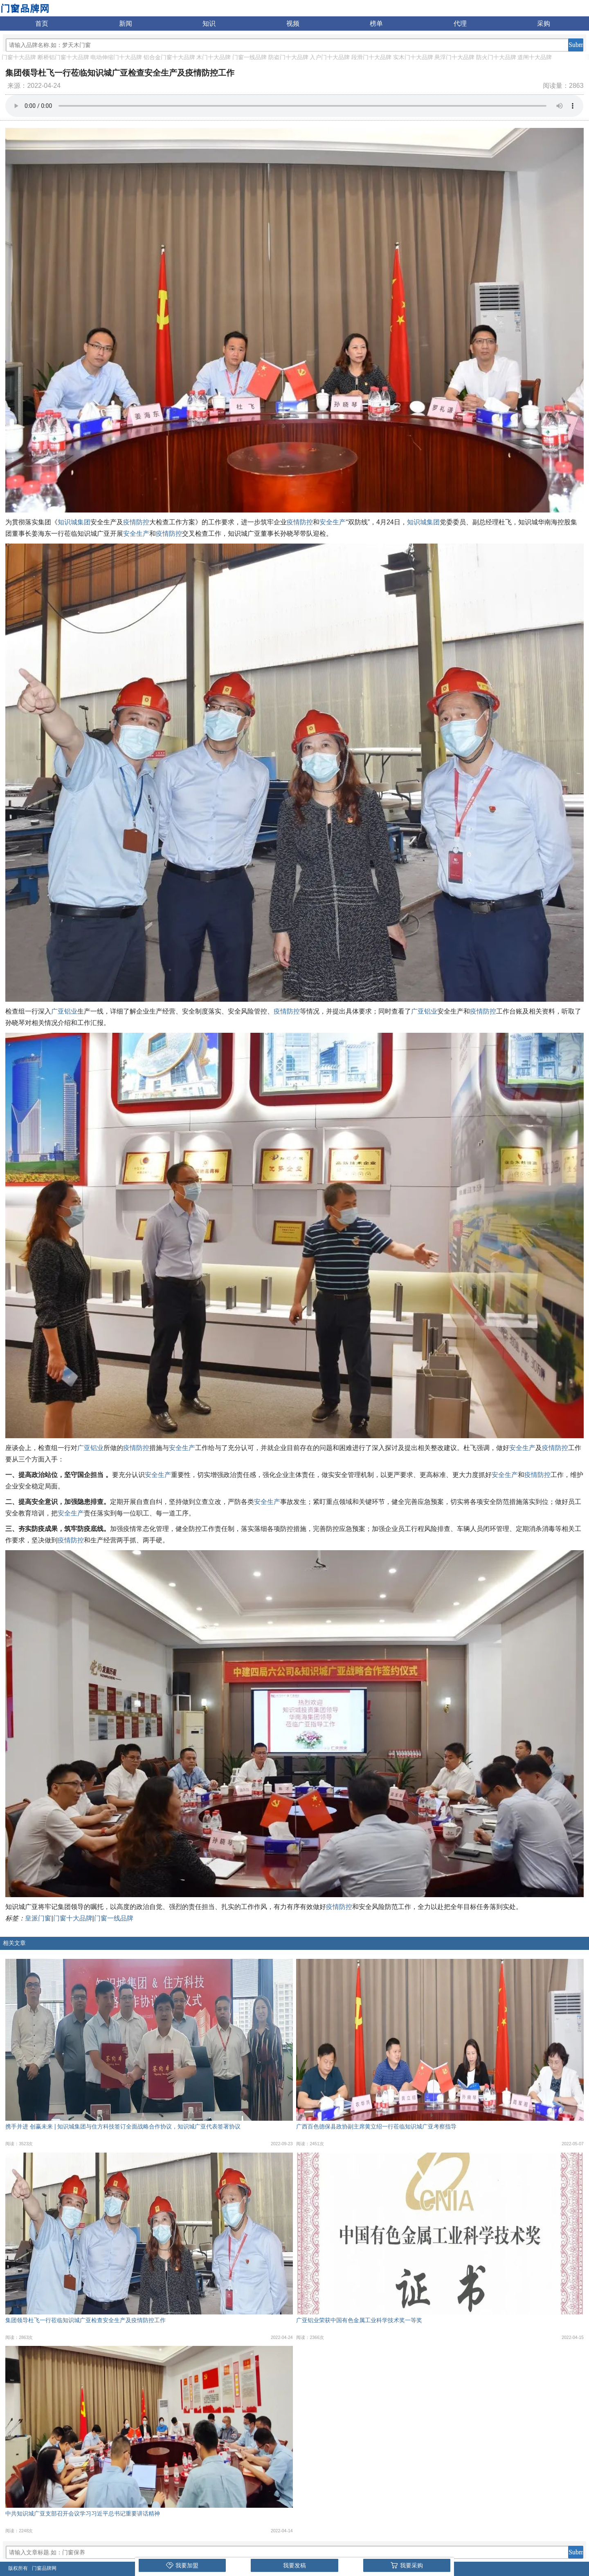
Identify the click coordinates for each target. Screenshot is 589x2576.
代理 (460, 23)
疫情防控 (136, 522)
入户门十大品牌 (330, 57)
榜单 (376, 23)
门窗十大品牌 (19, 57)
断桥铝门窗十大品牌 (63, 57)
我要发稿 (294, 2565)
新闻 (125, 23)
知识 (209, 23)
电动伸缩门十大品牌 (116, 57)
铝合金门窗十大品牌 (169, 57)
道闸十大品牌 (534, 57)
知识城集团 (74, 522)
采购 (543, 23)
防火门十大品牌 (496, 57)
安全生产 (332, 522)
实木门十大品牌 (413, 57)
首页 (41, 23)
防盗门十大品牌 (288, 57)
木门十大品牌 (213, 57)
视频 (292, 23)
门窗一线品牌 (249, 57)
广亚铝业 (64, 1011)
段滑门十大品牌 (371, 57)
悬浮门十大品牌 (454, 57)
